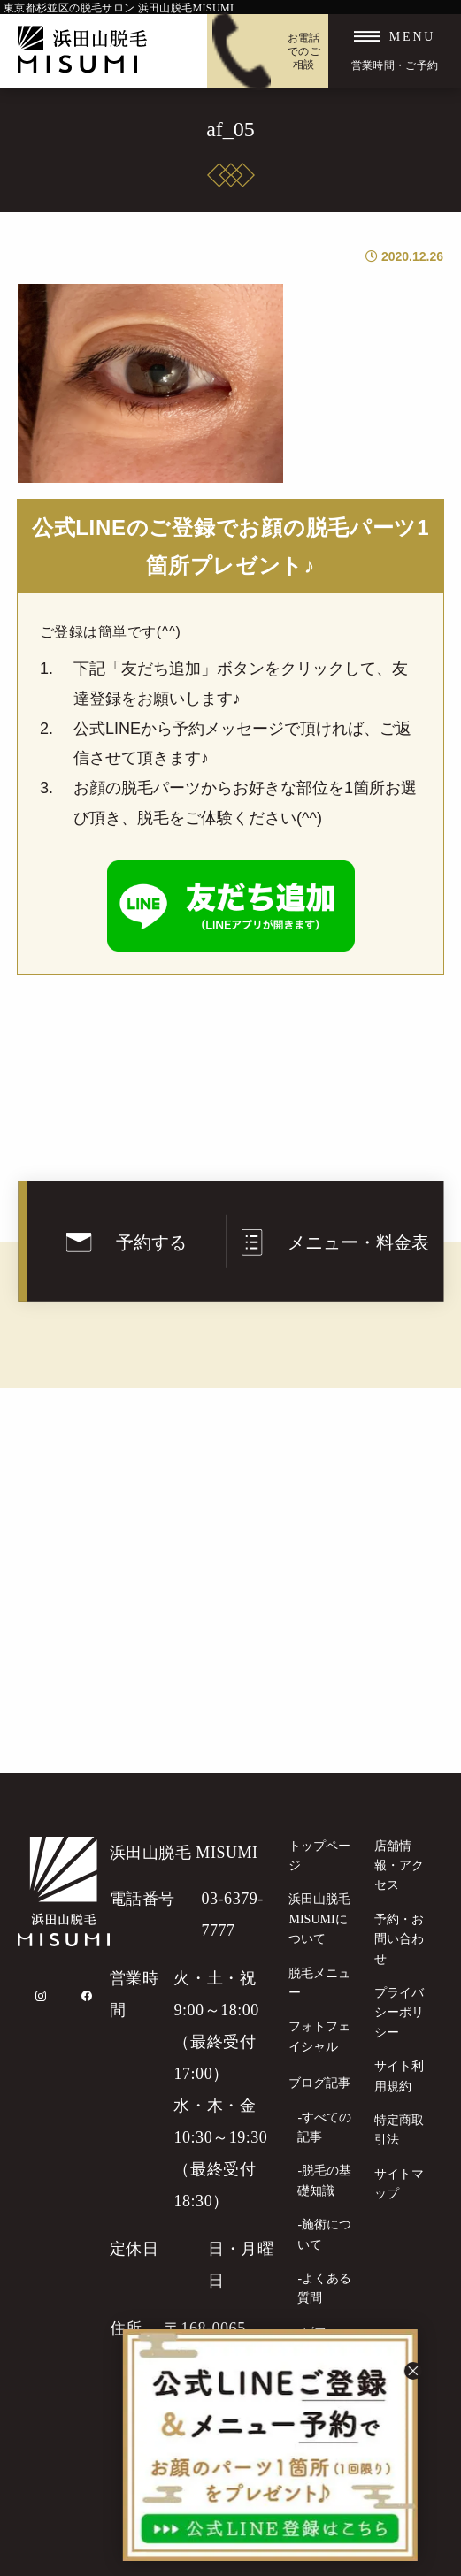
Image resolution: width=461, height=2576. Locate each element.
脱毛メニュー (319, 1983)
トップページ (319, 1855)
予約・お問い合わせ (399, 1939)
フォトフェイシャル (319, 2036)
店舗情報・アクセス (399, 1865)
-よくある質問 (324, 2288)
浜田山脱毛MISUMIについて (319, 1918)
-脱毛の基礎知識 (324, 2180)
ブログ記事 (319, 2083)
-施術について (324, 2234)
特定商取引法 (399, 2130)
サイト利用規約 (399, 2076)
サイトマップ (399, 2183)
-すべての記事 (324, 2127)
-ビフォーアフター (324, 2342)
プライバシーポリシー (399, 2012)
